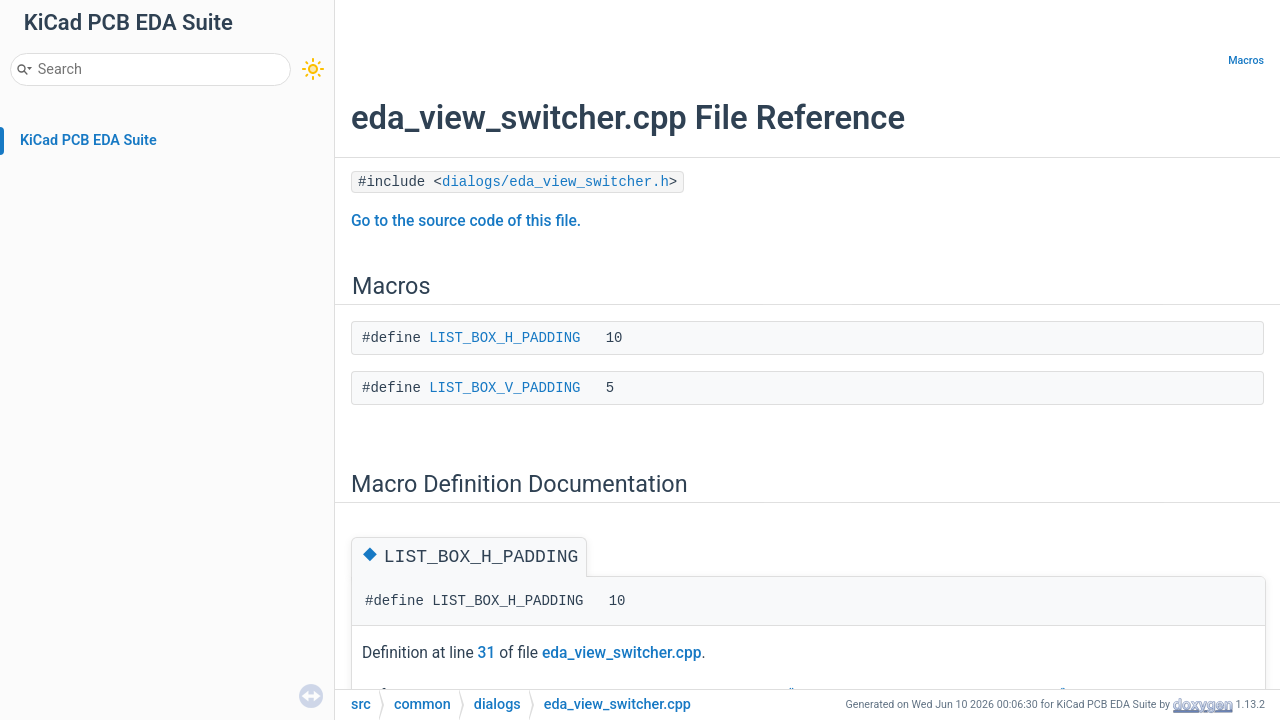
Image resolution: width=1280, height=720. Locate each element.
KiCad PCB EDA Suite (88, 140)
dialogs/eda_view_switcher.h (555, 182)
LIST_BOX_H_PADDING (504, 338)
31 (487, 653)
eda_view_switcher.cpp (622, 653)
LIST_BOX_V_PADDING (504, 388)
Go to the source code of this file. (466, 221)
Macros (1246, 60)
